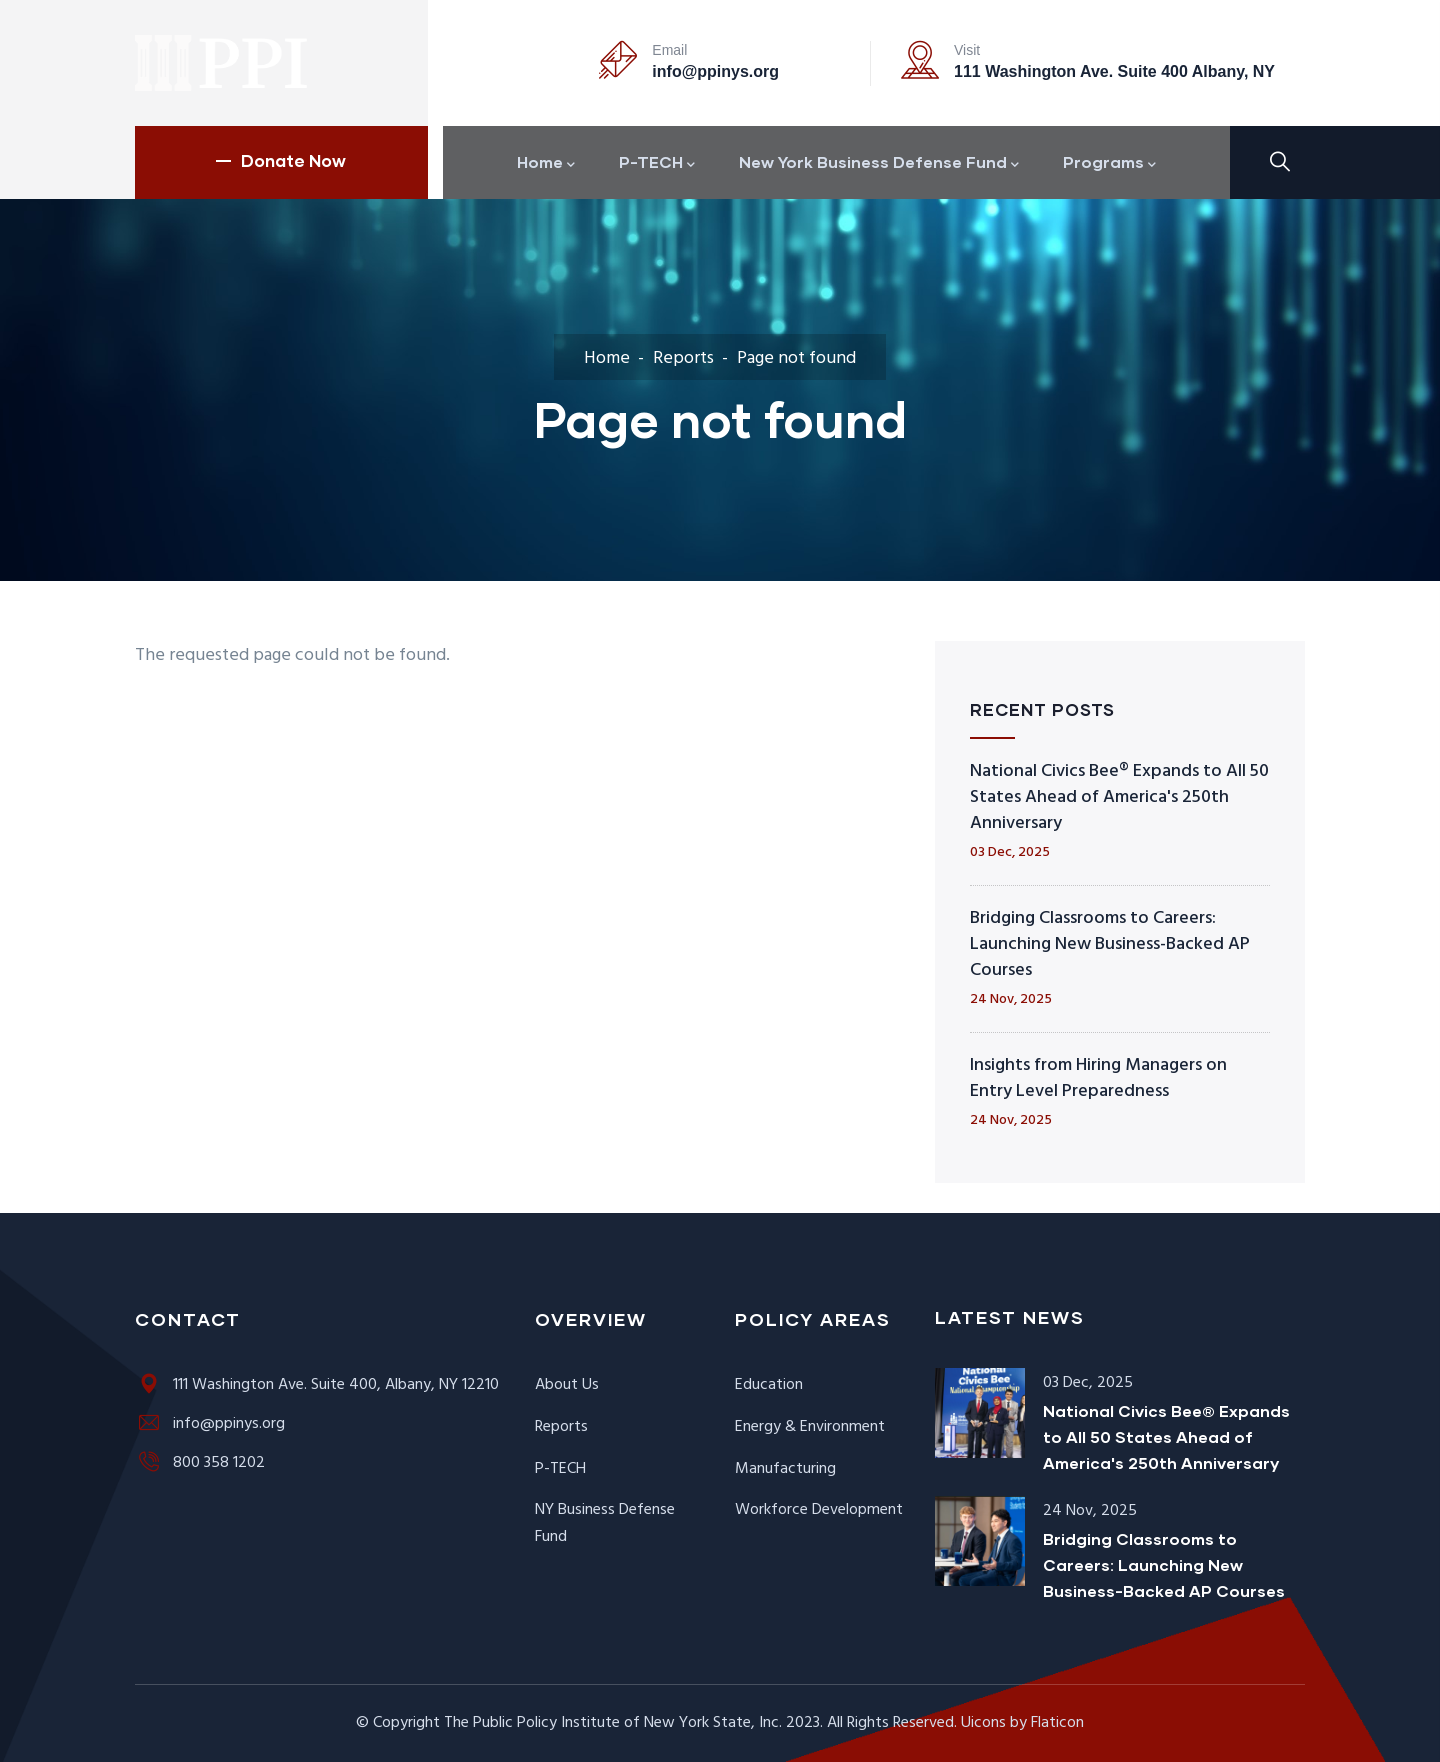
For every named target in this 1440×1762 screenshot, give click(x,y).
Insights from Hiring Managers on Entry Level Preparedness (1098, 1078)
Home (607, 358)
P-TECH (560, 1469)
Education (769, 1385)
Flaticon (1057, 1723)
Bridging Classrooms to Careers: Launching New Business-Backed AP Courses (1110, 944)
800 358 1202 (200, 1463)
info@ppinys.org (715, 71)
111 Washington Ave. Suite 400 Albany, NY (1114, 71)
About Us (567, 1385)
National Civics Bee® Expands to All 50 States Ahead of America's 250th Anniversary (1119, 797)
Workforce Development (819, 1510)
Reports (683, 358)
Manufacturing (785, 1469)
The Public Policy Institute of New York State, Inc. (613, 1723)
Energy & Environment (810, 1427)
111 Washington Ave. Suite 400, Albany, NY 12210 (317, 1385)
